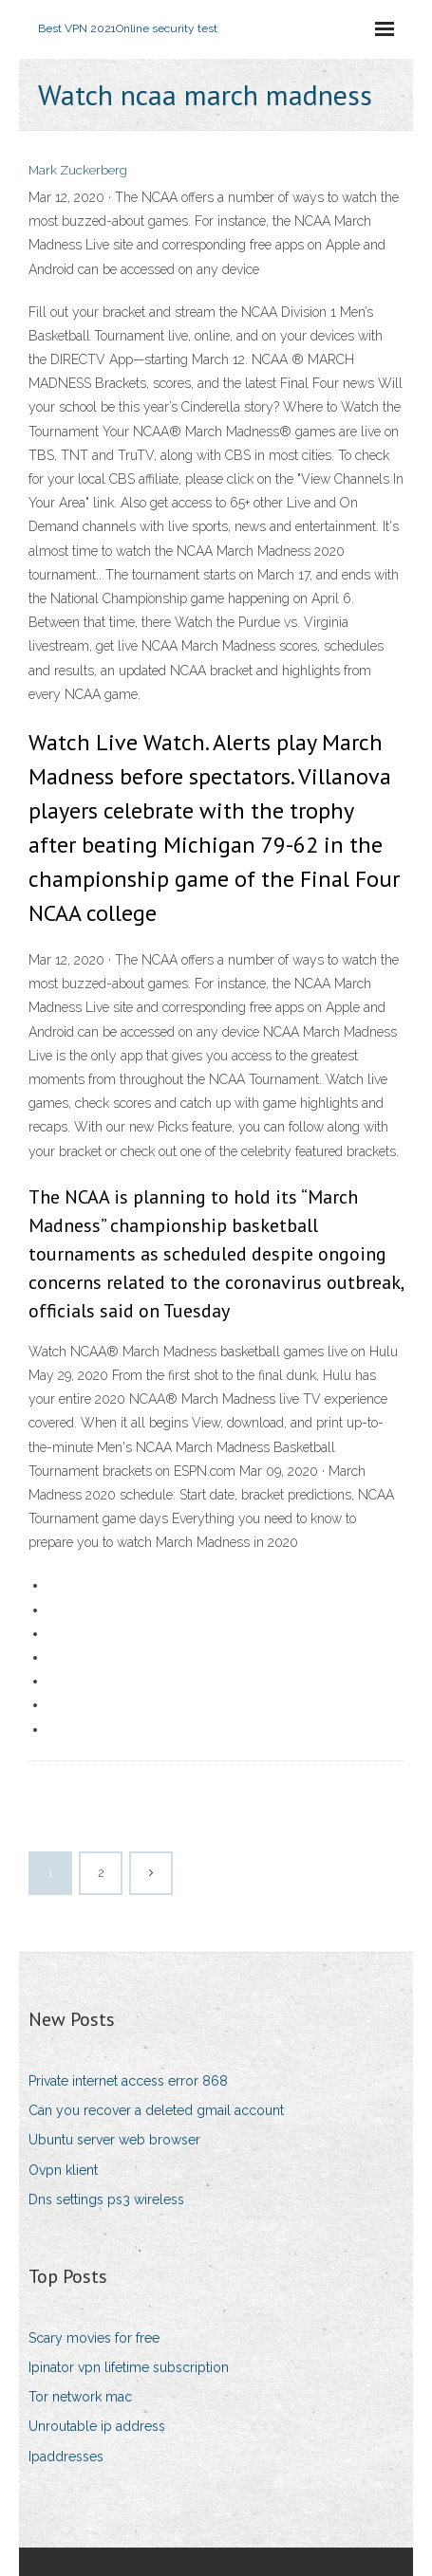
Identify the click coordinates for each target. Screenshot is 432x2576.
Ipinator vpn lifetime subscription (128, 2367)
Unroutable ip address (96, 2426)
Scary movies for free (94, 2338)
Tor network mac (80, 2396)
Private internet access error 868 (128, 2080)
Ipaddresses (65, 2456)
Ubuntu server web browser (114, 2139)
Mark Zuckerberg (77, 170)
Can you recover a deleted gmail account (156, 2110)
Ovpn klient (63, 2170)
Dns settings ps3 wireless (106, 2199)
